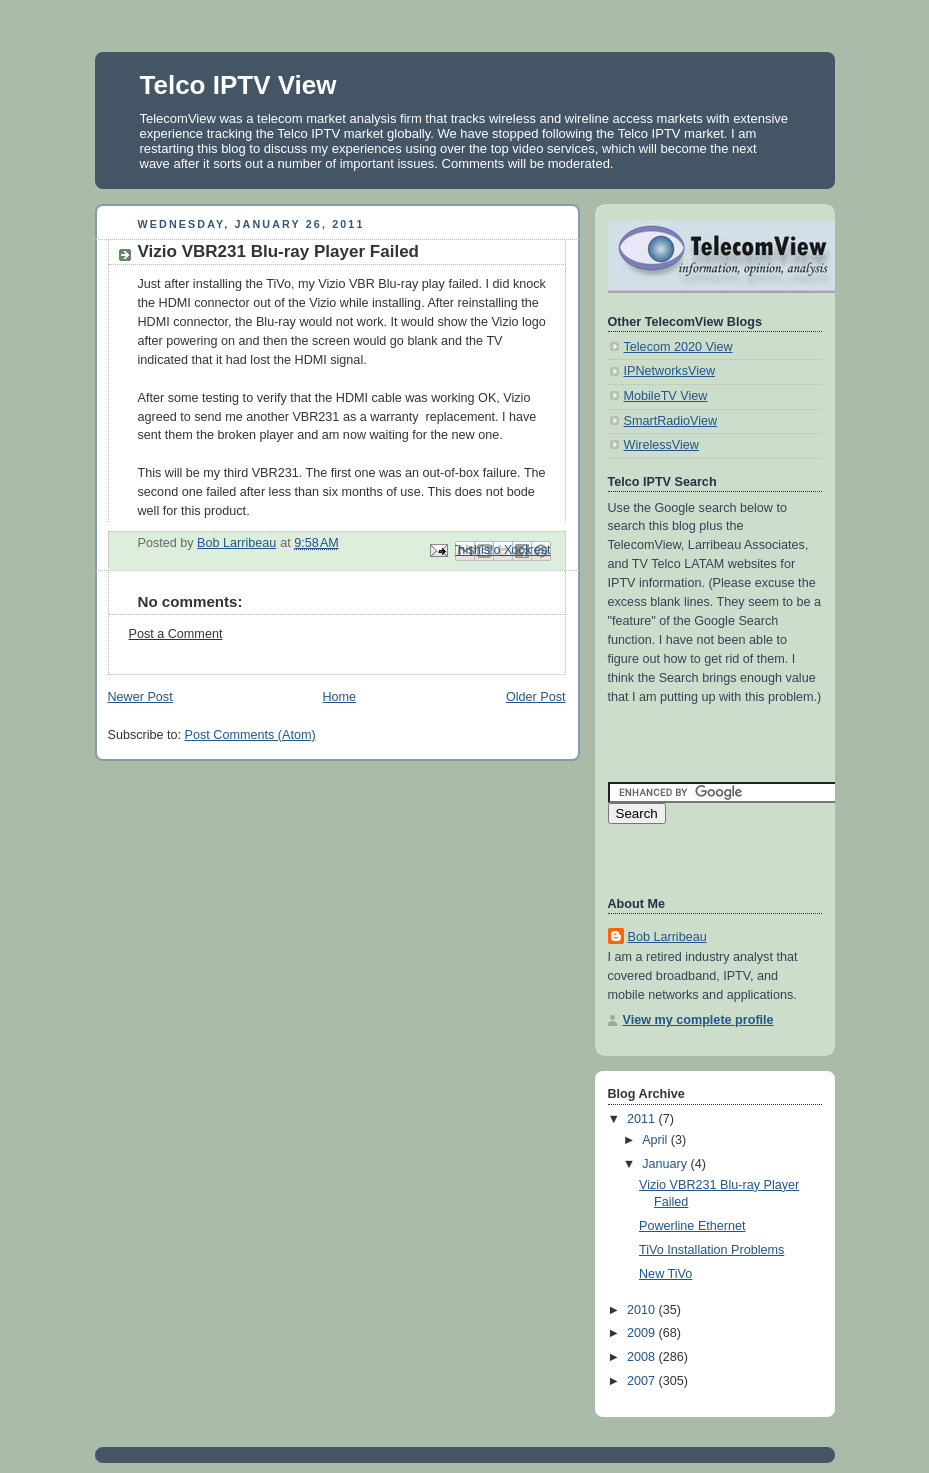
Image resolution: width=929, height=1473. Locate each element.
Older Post (536, 697)
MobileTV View (666, 396)
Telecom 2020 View (678, 347)
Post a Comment (176, 634)
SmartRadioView (671, 421)
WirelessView (661, 445)
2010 (643, 1310)
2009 (643, 1333)
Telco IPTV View (238, 85)
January (666, 1164)
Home (339, 697)
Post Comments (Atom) (250, 735)
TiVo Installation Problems (711, 1250)
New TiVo (665, 1274)
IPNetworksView (670, 371)
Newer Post (140, 697)
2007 (643, 1381)
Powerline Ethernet (692, 1226)
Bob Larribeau (667, 937)
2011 (643, 1119)
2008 (643, 1357)
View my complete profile (698, 1020)
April (656, 1140)
